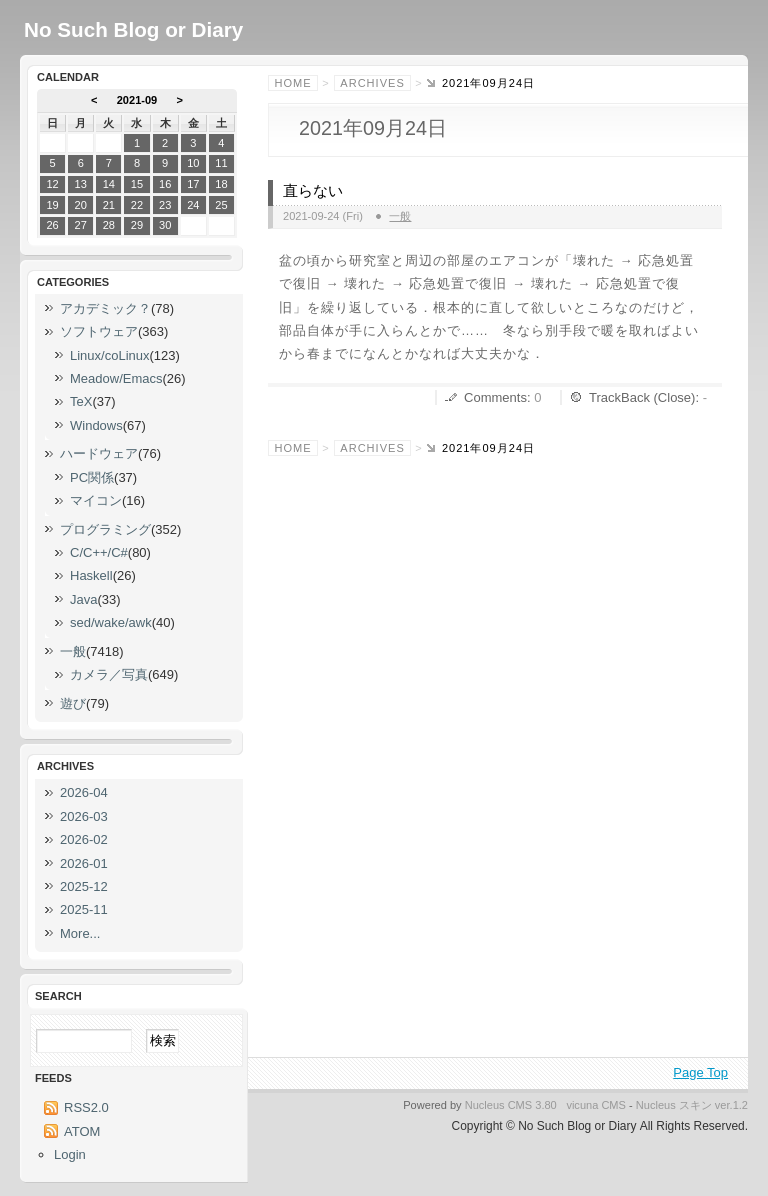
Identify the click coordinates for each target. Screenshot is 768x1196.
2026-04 (84, 792)
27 (81, 225)
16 (165, 184)
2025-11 (84, 909)
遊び (73, 703)
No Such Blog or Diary (133, 29)
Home (293, 83)
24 (193, 205)
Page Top (700, 1072)
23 (165, 205)
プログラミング (105, 529)
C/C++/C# (99, 552)
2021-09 (137, 100)
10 (193, 163)
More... (80, 933)
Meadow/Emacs (116, 378)
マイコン (96, 500)
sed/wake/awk (111, 622)
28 (109, 225)
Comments (495, 397)
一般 (400, 216)
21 (109, 205)
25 (221, 205)
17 (193, 184)
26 (52, 225)
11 (221, 163)
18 (221, 184)
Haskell (91, 575)
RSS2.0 (86, 1107)
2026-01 (84, 863)
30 (165, 225)
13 (81, 184)
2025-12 (84, 886)
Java (83, 599)
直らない (313, 191)
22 (137, 205)
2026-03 (84, 816)
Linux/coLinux (110, 355)
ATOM (82, 1131)
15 (137, 184)
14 (109, 184)
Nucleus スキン (674, 1105)
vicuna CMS (596, 1105)
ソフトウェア (99, 331)
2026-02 (84, 839)
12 (52, 184)
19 (52, 205)
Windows (96, 425)
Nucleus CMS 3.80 (511, 1105)
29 (137, 225)
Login (70, 1154)
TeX (81, 401)
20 (81, 205)
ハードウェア (99, 453)
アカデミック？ (105, 308)
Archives (372, 83)
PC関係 (92, 477)
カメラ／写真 (109, 674)
